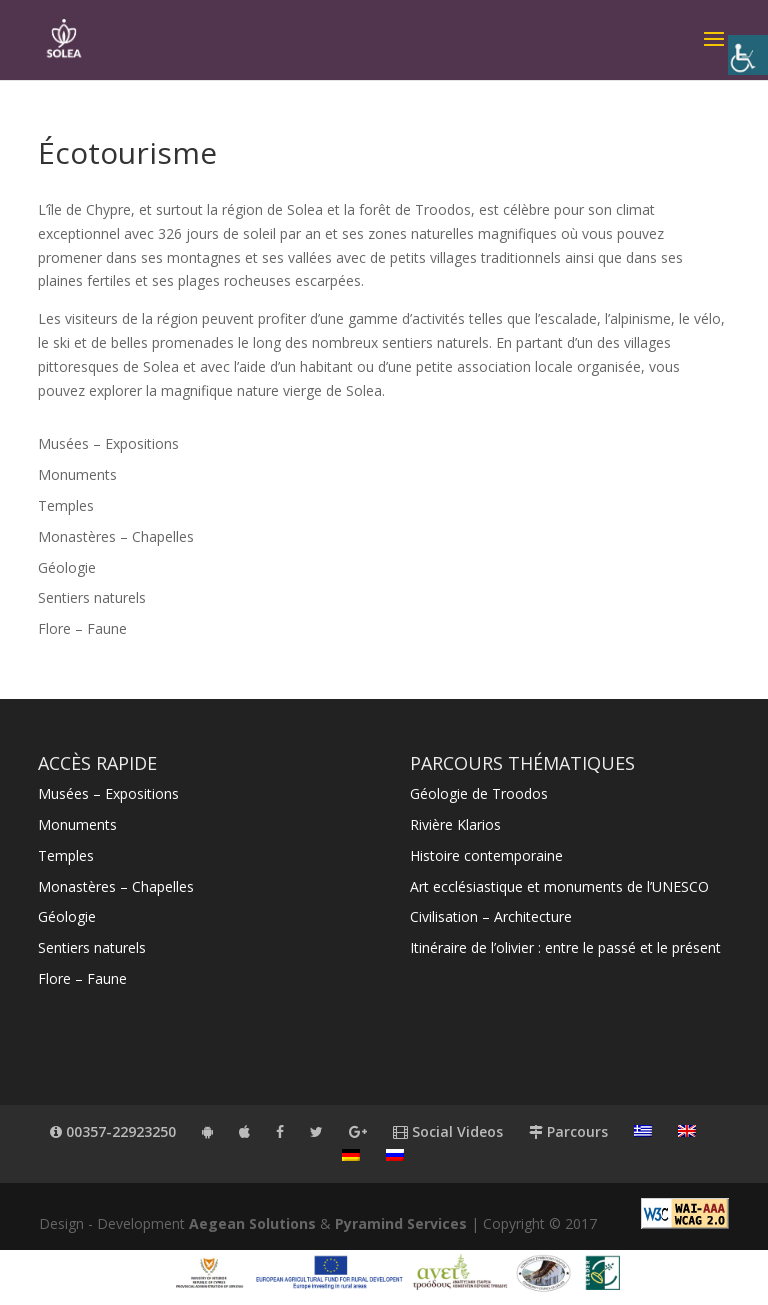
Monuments (77, 474)
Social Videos (448, 1131)
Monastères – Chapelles (116, 536)
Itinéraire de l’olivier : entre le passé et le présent (565, 947)
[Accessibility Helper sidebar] (748, 55)
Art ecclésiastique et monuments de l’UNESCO (559, 886)
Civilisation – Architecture (491, 916)
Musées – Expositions (108, 443)
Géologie (67, 567)
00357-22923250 (113, 1131)
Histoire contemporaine (486, 855)
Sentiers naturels (92, 597)
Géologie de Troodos (479, 793)
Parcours (568, 1131)
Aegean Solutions (252, 1223)
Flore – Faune (82, 628)
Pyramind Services (401, 1223)
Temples (66, 505)
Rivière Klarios (455, 824)
